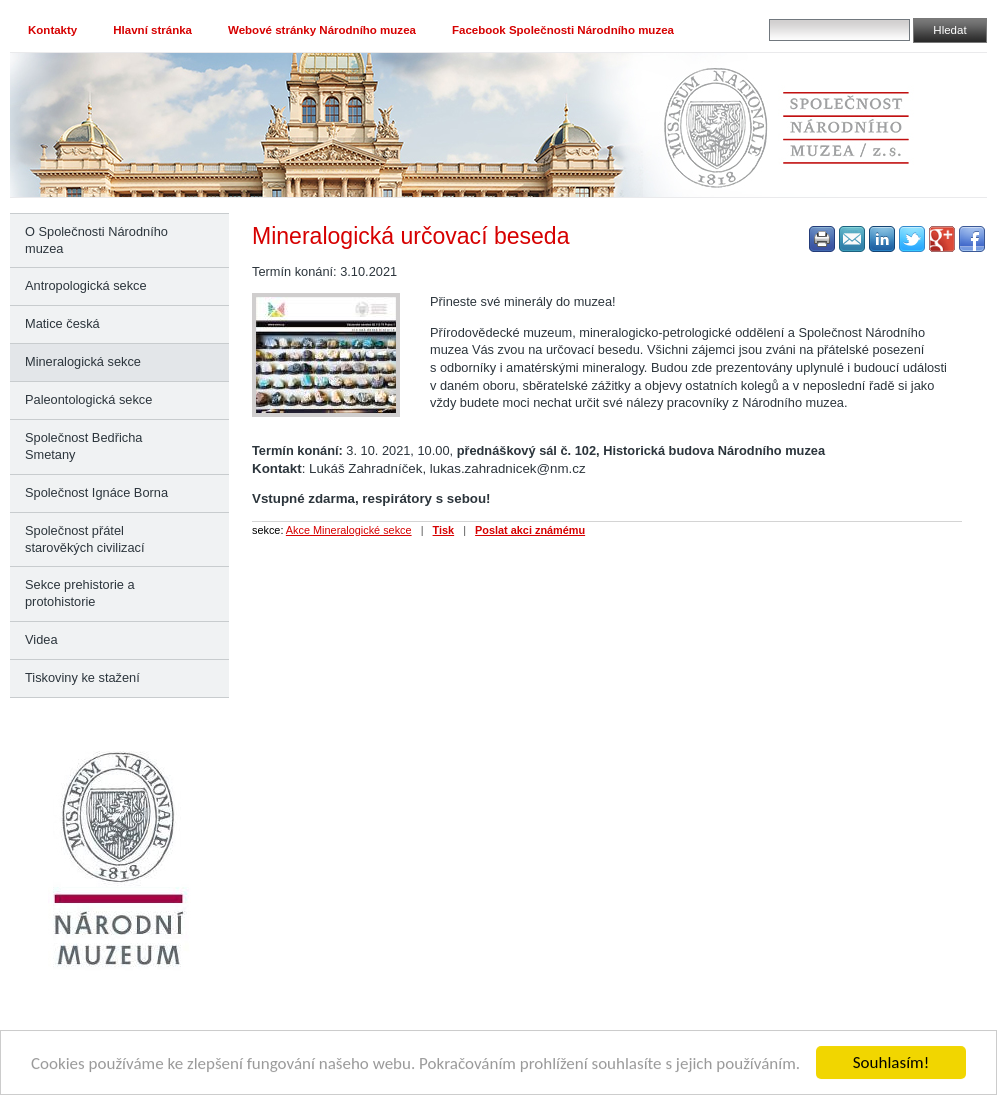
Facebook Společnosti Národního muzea (563, 30)
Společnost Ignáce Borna (96, 492)
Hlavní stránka (152, 30)
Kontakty (52, 30)
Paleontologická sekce (88, 399)
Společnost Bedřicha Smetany (83, 446)
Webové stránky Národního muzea (322, 30)
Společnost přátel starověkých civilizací (84, 539)
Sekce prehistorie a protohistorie (80, 593)
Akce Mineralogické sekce (349, 530)
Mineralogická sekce (83, 361)
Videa (41, 639)
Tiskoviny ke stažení (82, 677)
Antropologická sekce (86, 285)
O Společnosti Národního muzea (96, 240)
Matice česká (62, 323)
